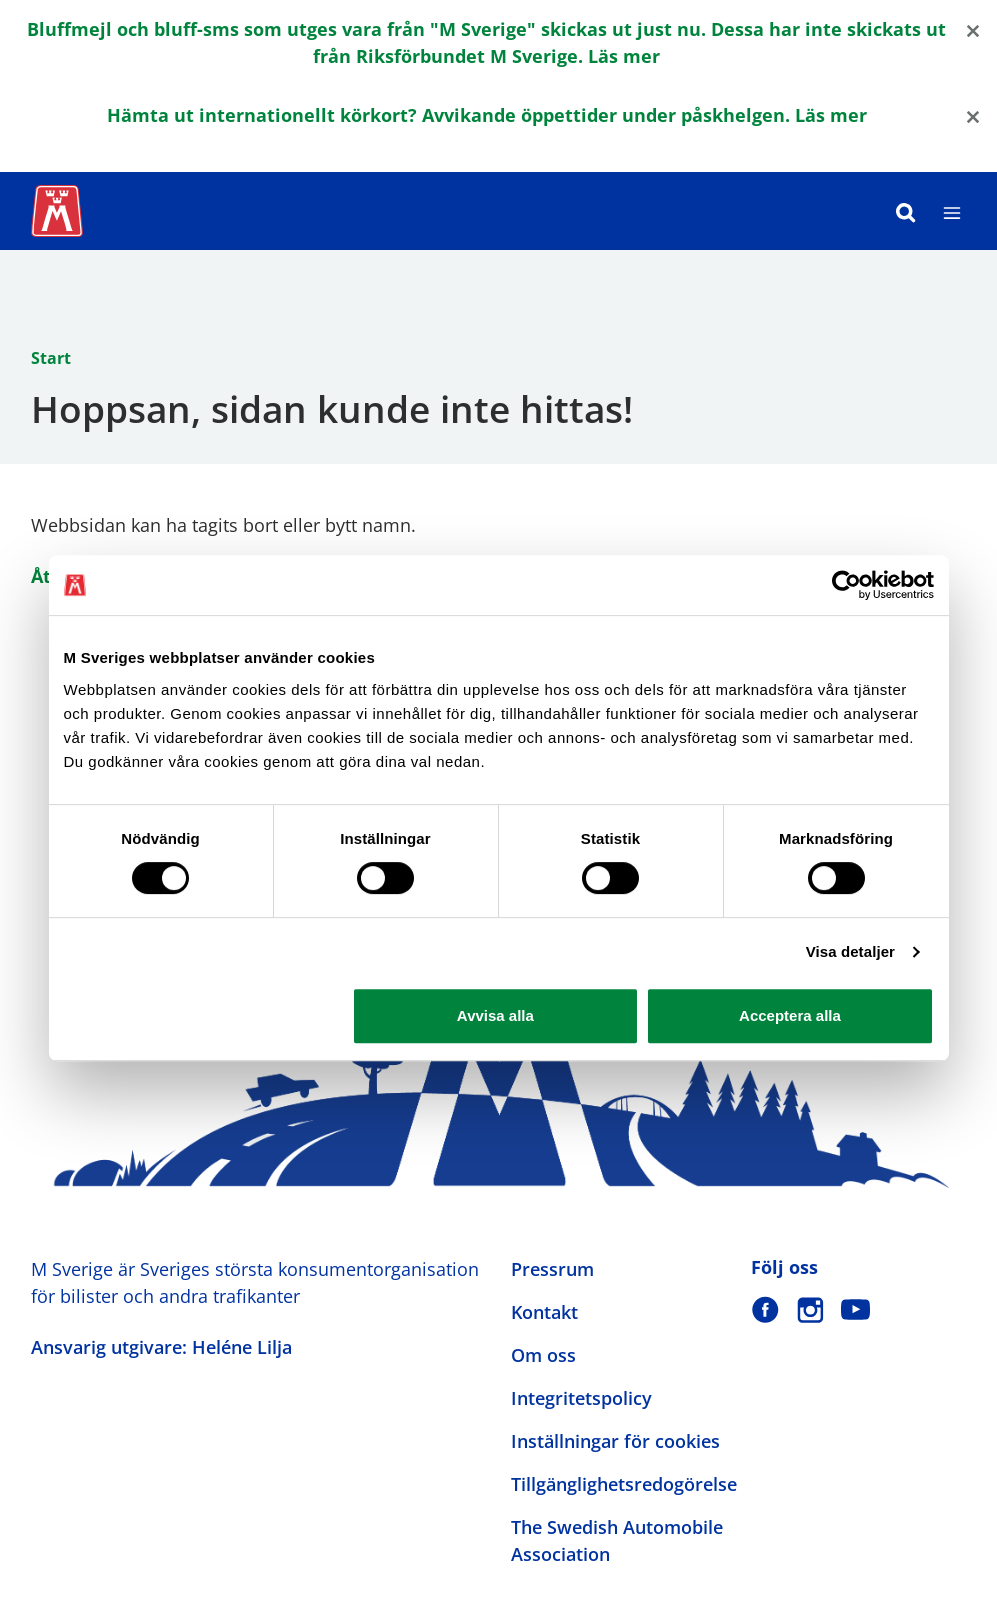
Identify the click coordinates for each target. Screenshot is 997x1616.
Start (51, 358)
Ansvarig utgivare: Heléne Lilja (161, 1347)
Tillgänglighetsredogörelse (624, 1484)
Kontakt (544, 1312)
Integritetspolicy (581, 1398)
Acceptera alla (790, 1015)
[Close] (973, 29)
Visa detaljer (850, 951)
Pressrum (552, 1269)
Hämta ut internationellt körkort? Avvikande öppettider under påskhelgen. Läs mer (487, 115)
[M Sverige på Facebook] (765, 1309)
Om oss (543, 1355)
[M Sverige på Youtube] (855, 1309)
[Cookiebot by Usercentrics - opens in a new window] (846, 585)
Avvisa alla (495, 1015)
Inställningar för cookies (615, 1441)
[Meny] (952, 211)
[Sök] (906, 211)
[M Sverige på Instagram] (810, 1309)
